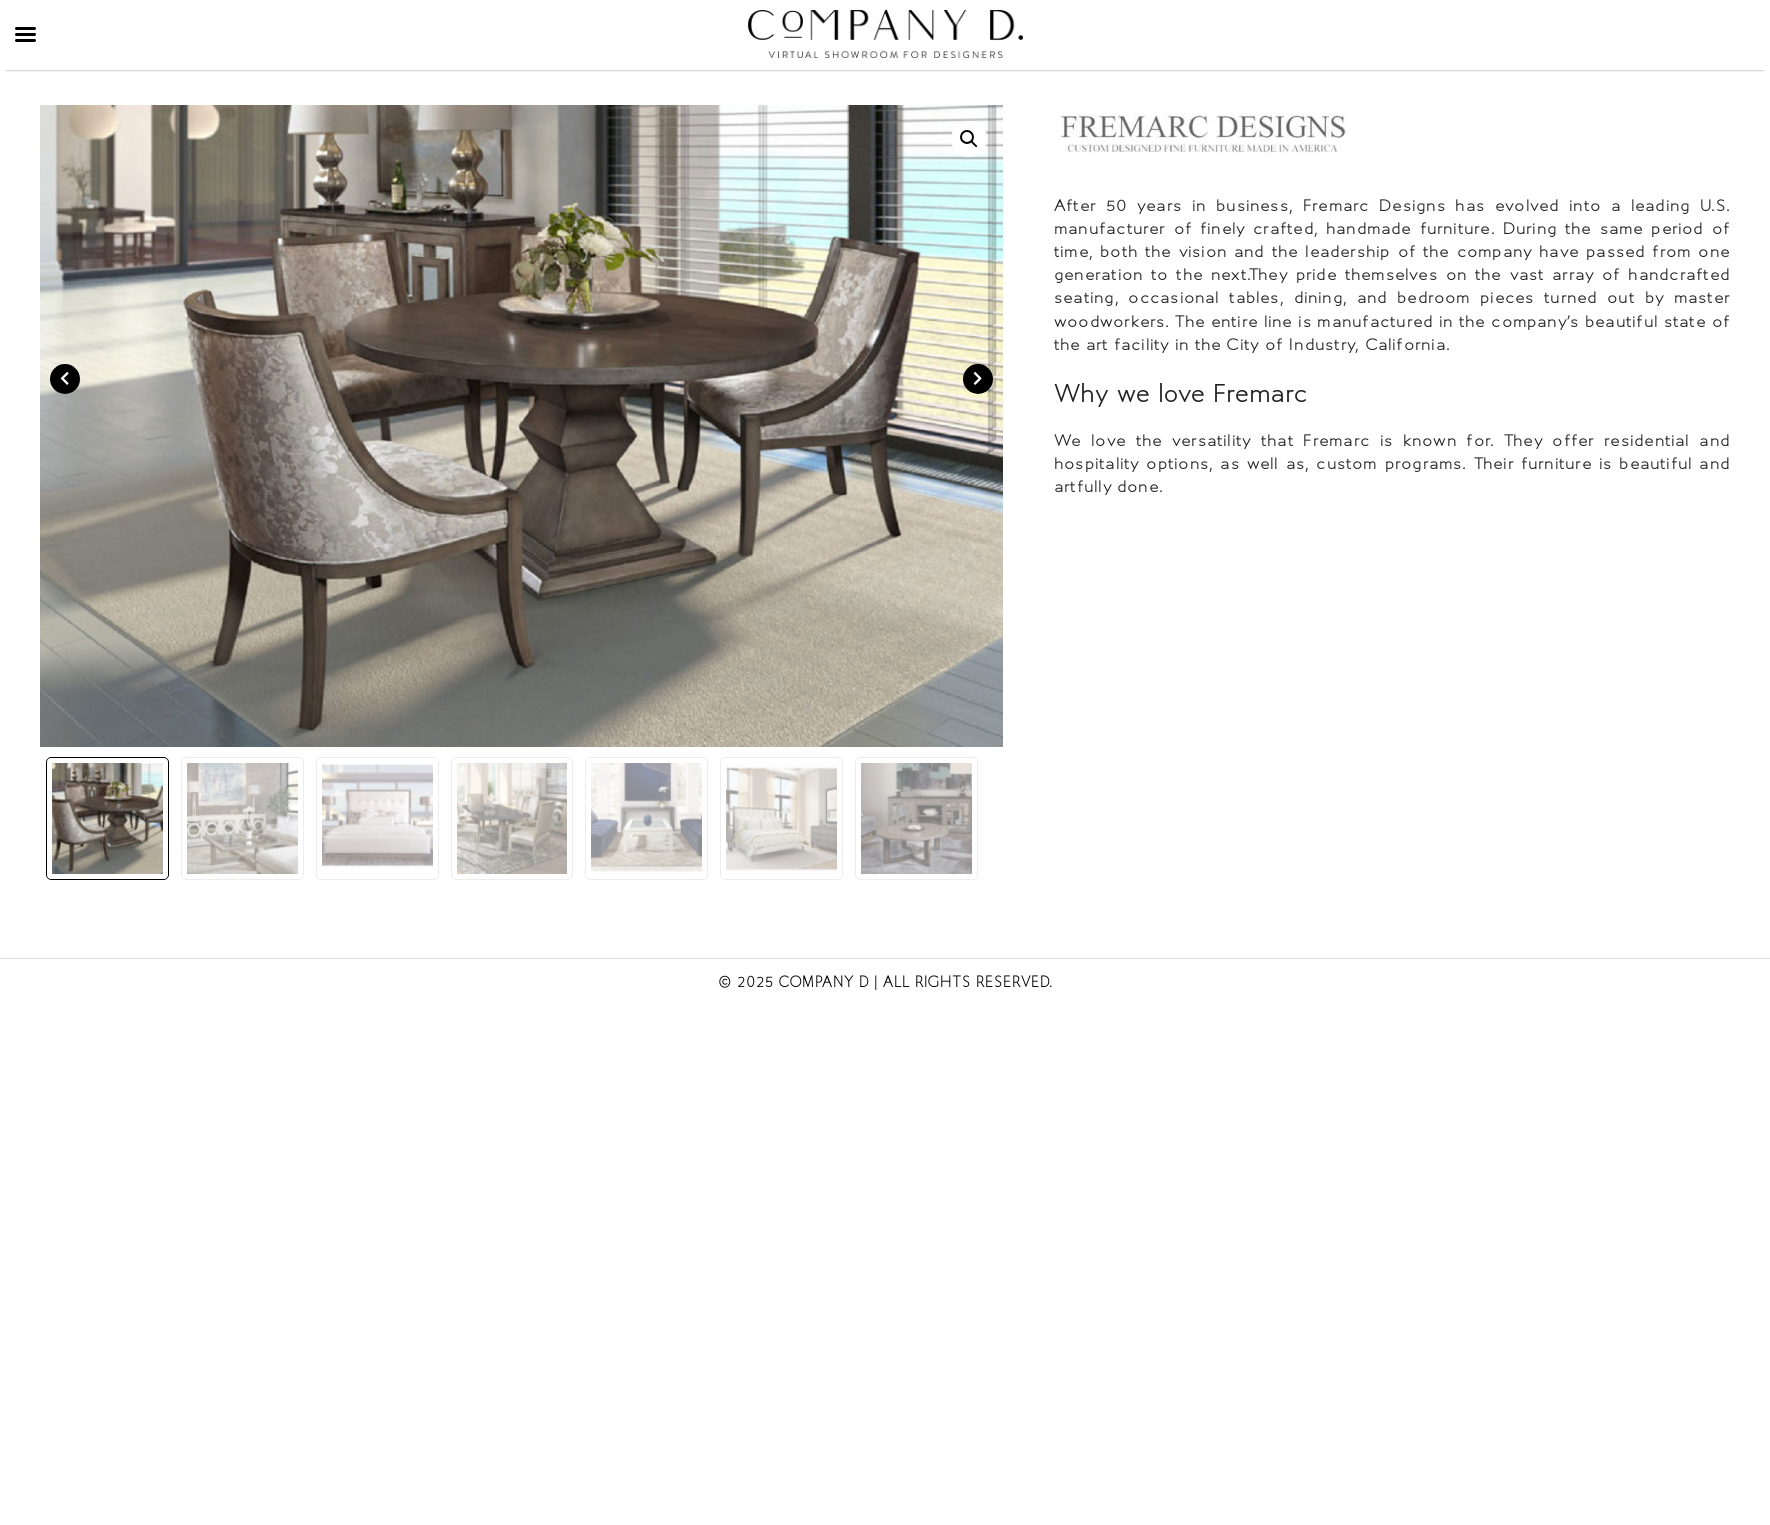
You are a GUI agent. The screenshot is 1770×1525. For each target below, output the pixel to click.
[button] (969, 139)
